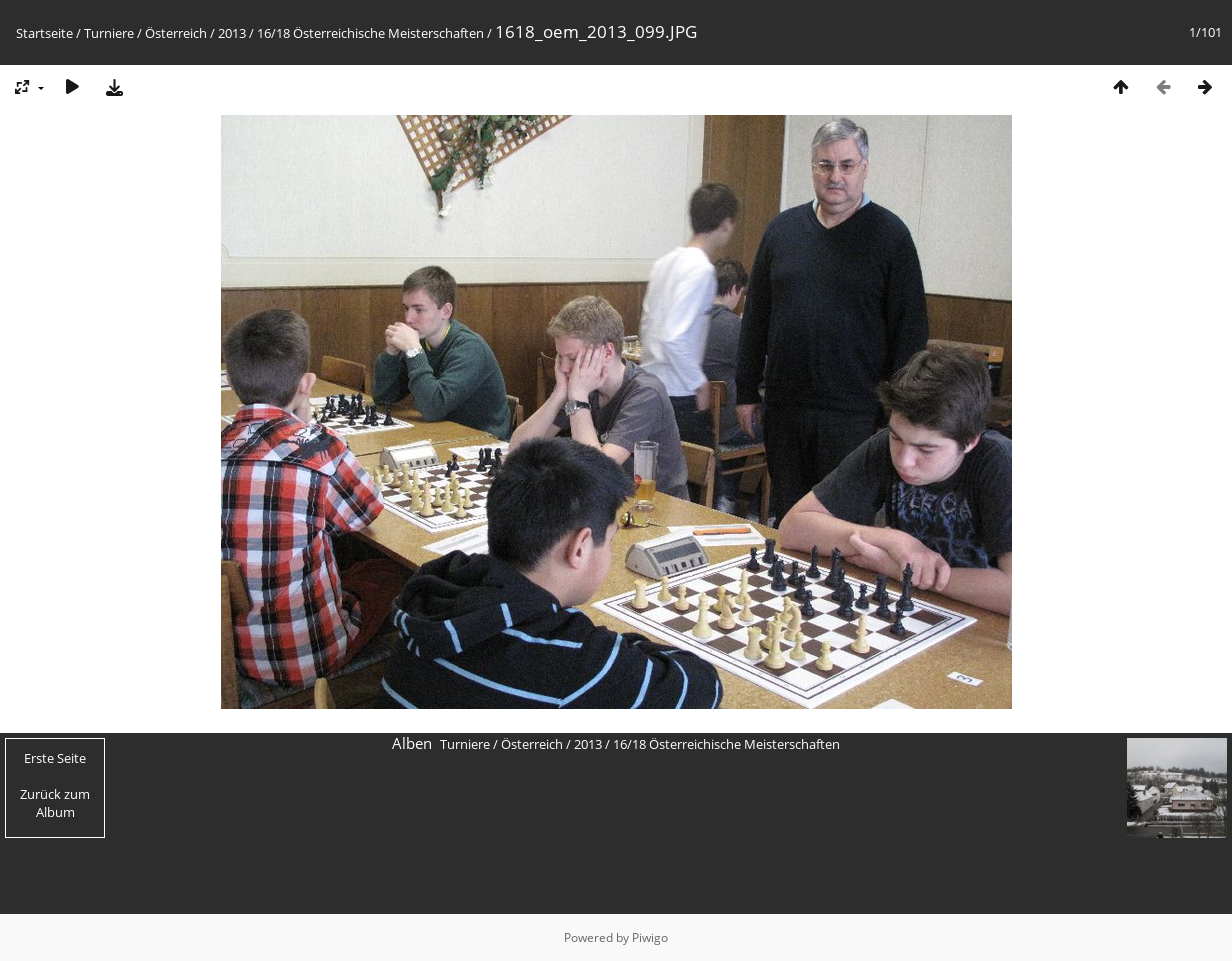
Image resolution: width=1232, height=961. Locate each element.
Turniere (109, 33)
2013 (232, 33)
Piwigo (650, 937)
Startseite (44, 33)
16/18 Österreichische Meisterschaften (370, 33)
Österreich (176, 33)
